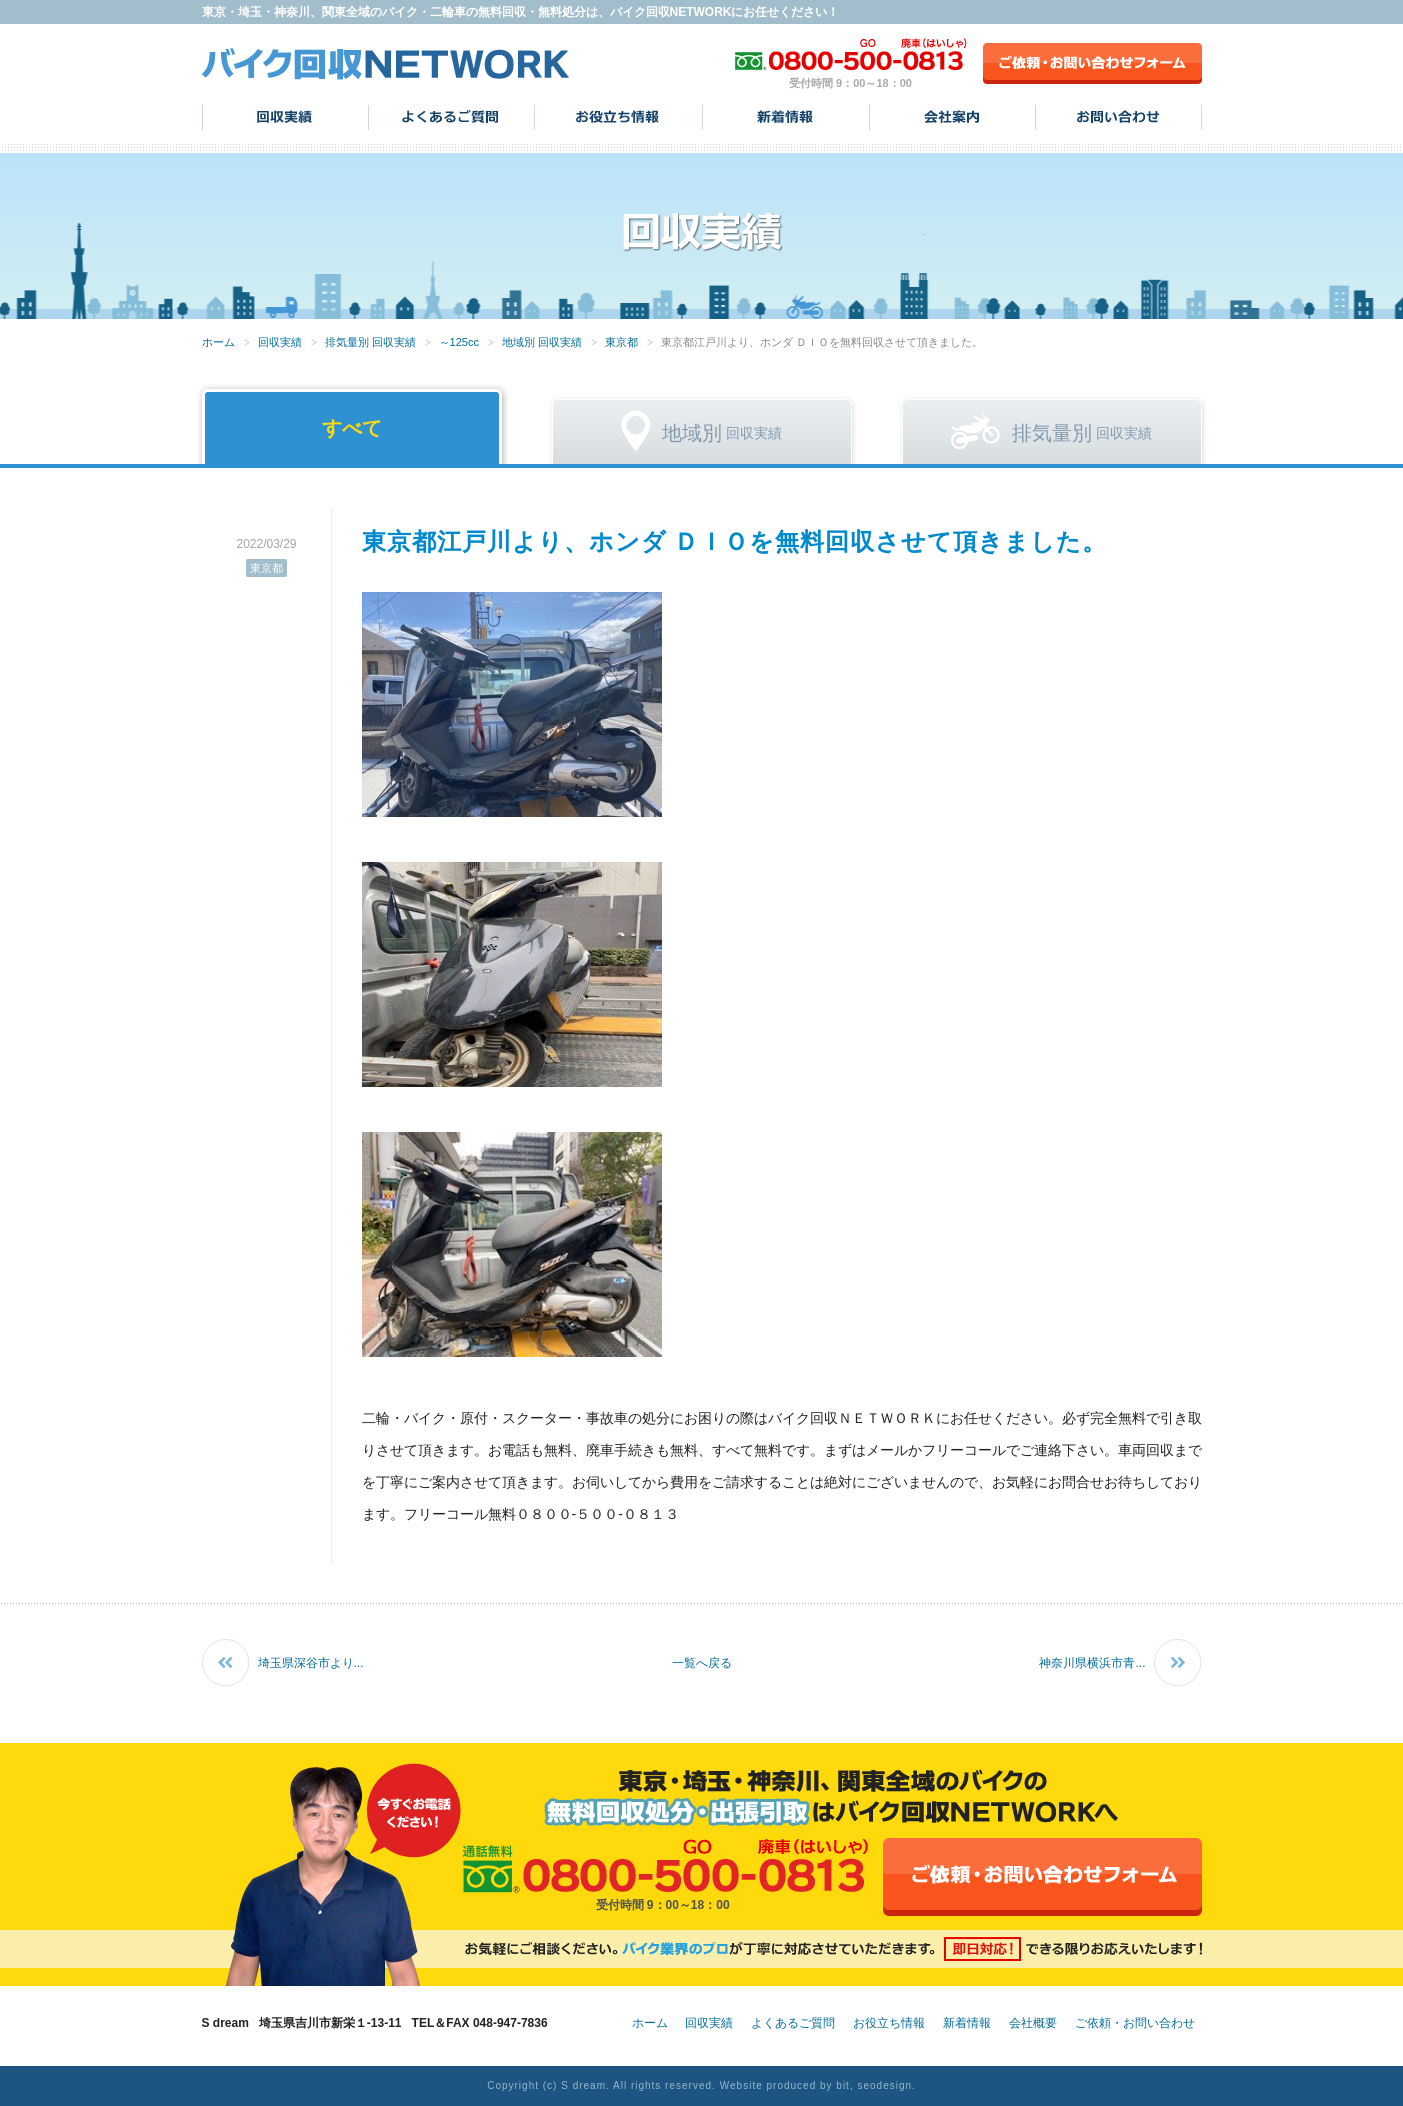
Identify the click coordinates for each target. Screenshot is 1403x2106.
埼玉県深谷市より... (311, 1663)
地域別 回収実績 (542, 342)
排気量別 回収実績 (370, 342)
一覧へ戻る (702, 1663)
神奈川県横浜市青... (1092, 1663)
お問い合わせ (1118, 117)
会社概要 (1033, 2023)
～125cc (459, 342)
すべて (352, 428)
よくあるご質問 (451, 117)
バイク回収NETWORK (386, 63)
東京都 (621, 342)
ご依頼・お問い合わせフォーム (1092, 63)
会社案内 (952, 117)
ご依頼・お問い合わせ (1135, 2023)
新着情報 (786, 117)
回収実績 (285, 117)
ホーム (218, 342)
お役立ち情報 (618, 117)
